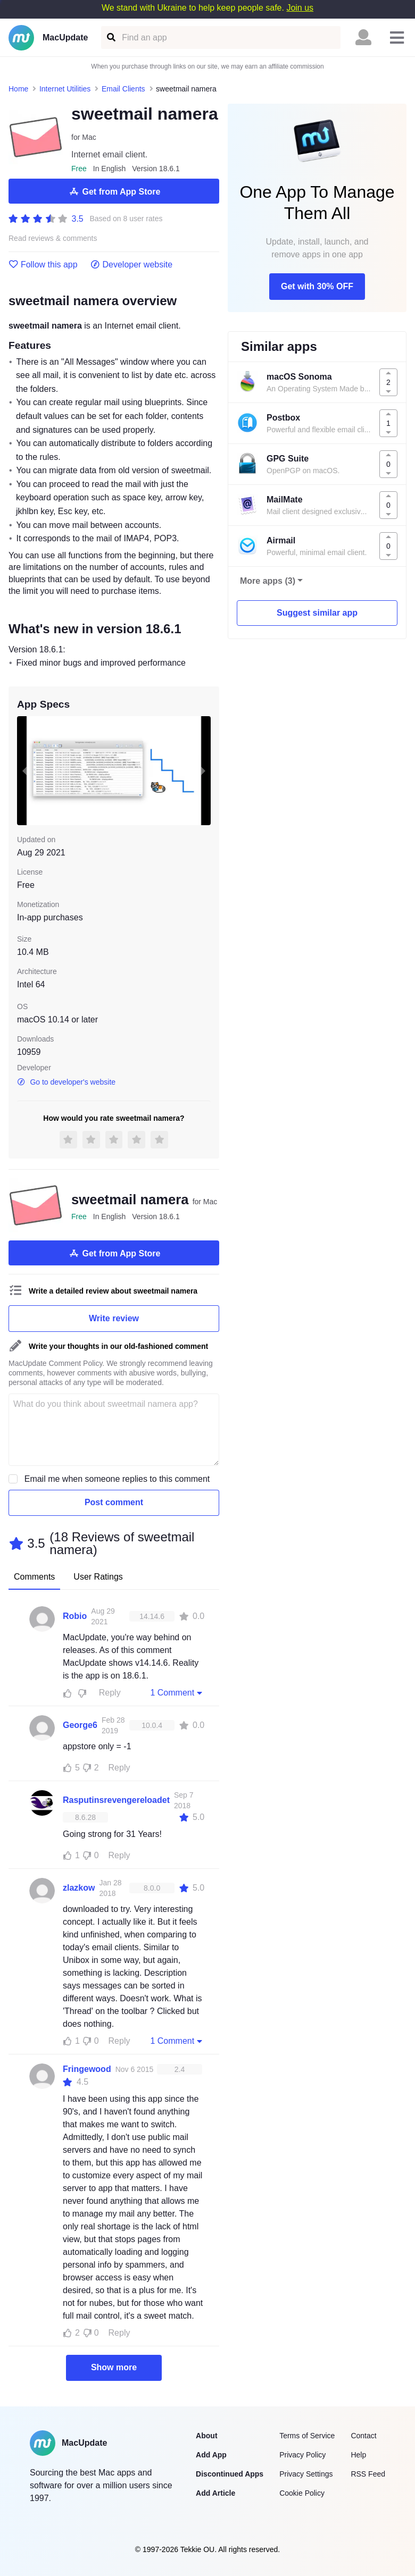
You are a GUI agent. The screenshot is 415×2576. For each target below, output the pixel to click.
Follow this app (43, 265)
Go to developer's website (66, 1082)
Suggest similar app (317, 612)
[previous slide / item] (24, 770)
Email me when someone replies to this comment (117, 1478)
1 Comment (177, 1692)
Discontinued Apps (229, 2474)
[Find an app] (110, 37)
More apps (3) (267, 580)
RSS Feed (368, 2474)
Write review (114, 1318)
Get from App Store (114, 191)
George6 (80, 1725)
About (206, 2435)
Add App (211, 2455)
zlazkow (79, 1887)
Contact (363, 2435)
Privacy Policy (302, 2455)
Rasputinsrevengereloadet (116, 1800)
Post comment (114, 1502)
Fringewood (87, 2069)
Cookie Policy (302, 2493)
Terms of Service (307, 2435)
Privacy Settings (306, 2474)
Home (18, 89)
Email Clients (123, 89)
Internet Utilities (64, 89)
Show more (114, 2367)
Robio (75, 1616)
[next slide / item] (203, 770)
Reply (110, 1692)
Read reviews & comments (53, 238)
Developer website (131, 265)
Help (358, 2455)
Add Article (215, 2493)
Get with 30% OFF (317, 286)
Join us (299, 7)
